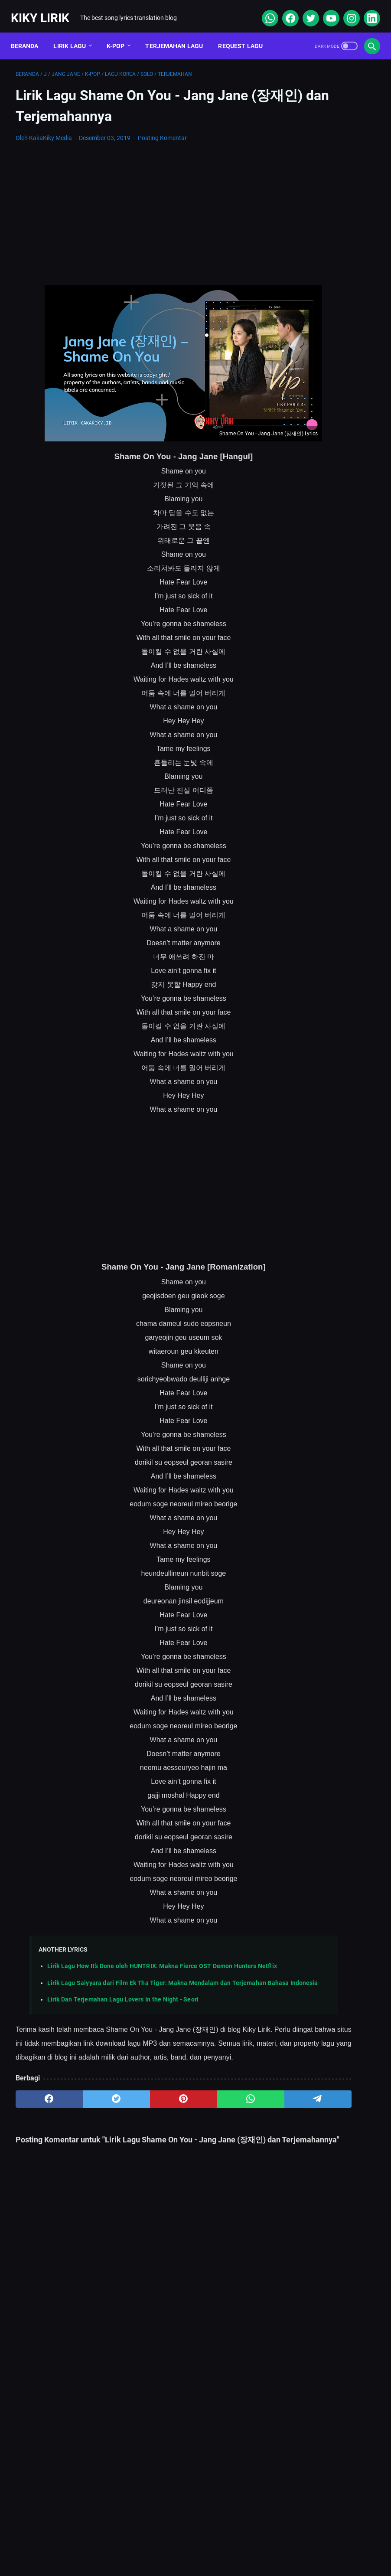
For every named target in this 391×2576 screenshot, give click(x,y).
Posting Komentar (162, 130)
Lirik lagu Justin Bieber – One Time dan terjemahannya (328, 268)
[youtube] (325, 10)
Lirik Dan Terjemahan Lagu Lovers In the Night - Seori (123, 1995)
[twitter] (305, 10)
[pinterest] (135, 2109)
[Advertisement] (135, 207)
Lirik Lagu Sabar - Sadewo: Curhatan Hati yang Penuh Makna (328, 349)
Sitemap (126, 2543)
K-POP (120, 34)
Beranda (29, 34)
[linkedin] (366, 10)
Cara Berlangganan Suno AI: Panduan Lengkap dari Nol (322, 441)
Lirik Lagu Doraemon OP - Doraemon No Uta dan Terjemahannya (330, 308)
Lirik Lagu (75, 34)
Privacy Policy (230, 2543)
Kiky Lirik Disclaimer (293, 2543)
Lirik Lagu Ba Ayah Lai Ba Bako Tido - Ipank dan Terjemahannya (327, 533)
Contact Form (174, 2543)
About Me (84, 2543)
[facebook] (284, 10)
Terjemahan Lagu (179, 34)
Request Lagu (245, 34)
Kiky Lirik (45, 10)
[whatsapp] (264, 10)
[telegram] (230, 2109)
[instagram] (345, 10)
